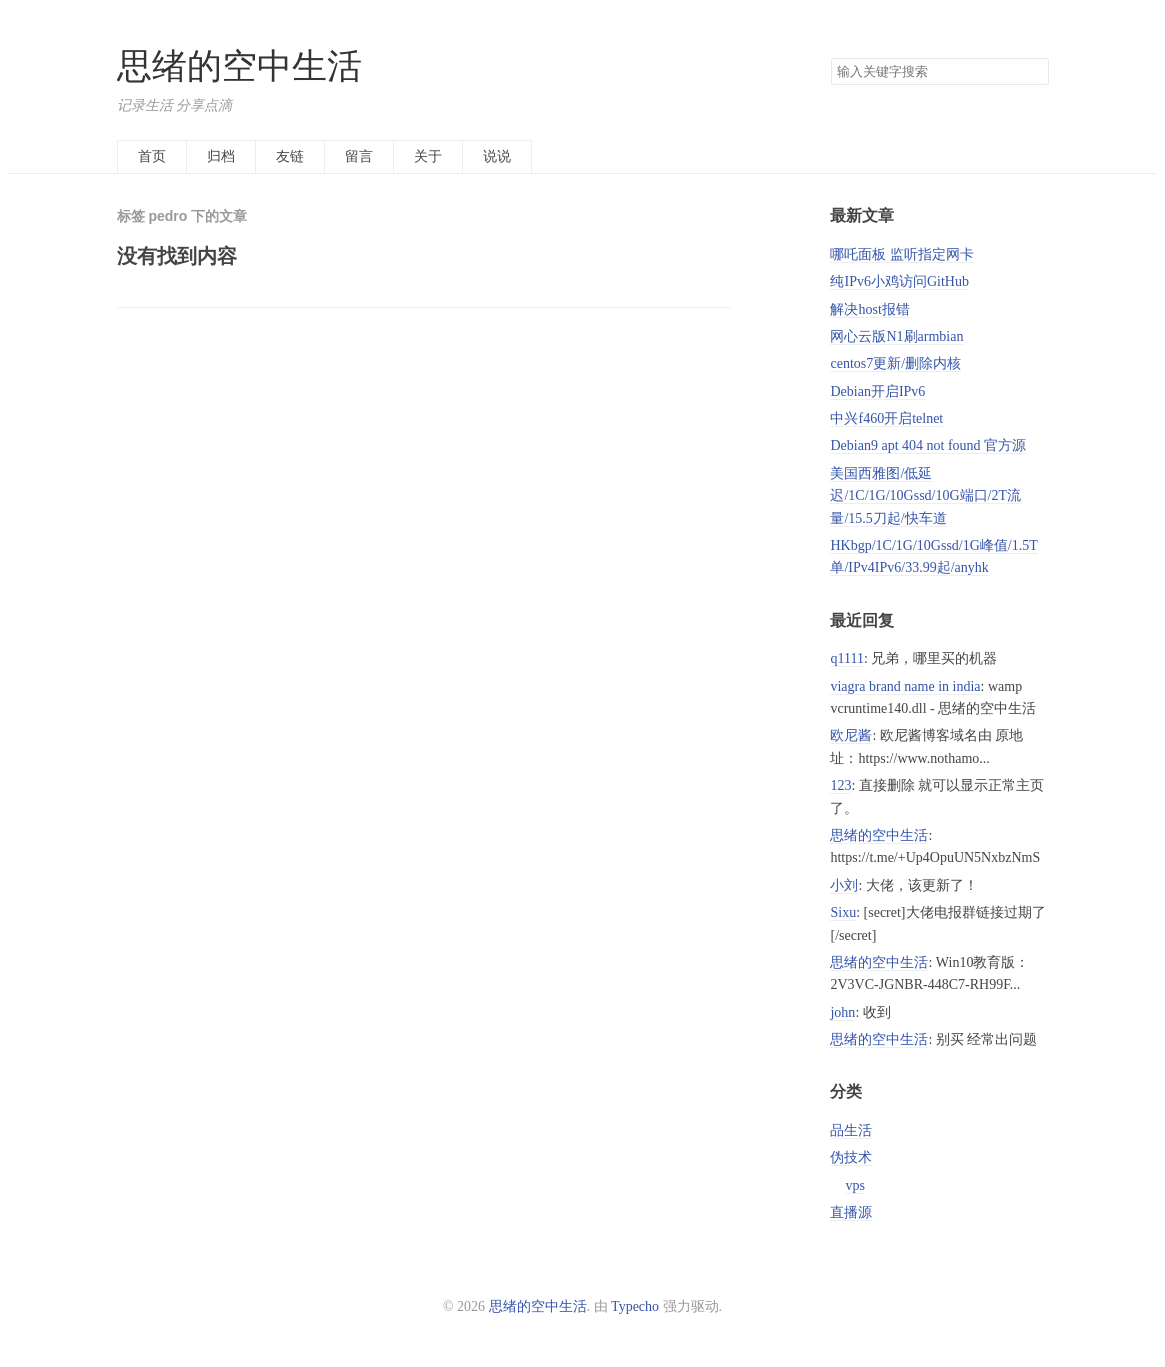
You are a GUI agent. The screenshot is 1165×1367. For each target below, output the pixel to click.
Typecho (635, 1306)
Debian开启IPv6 (877, 391)
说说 (497, 156)
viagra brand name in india (905, 686)
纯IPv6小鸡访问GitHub (899, 281)
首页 (152, 156)
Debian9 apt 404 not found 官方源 (928, 445)
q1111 (846, 658)
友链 (290, 156)
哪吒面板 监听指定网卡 (902, 254)
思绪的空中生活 (239, 66)
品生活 (851, 1130)
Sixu (843, 912)
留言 (359, 156)
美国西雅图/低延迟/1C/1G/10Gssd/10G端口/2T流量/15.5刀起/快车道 (925, 496)
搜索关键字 (830, 57)
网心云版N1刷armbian (896, 336)
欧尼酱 (851, 735)
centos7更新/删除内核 (895, 363)
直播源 (851, 1212)
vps (854, 1185)
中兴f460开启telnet (886, 418)
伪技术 (851, 1157)
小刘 (844, 885)
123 (840, 785)
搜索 (1033, 72)
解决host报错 (869, 309)
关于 (428, 156)
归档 (221, 156)
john (842, 1012)
